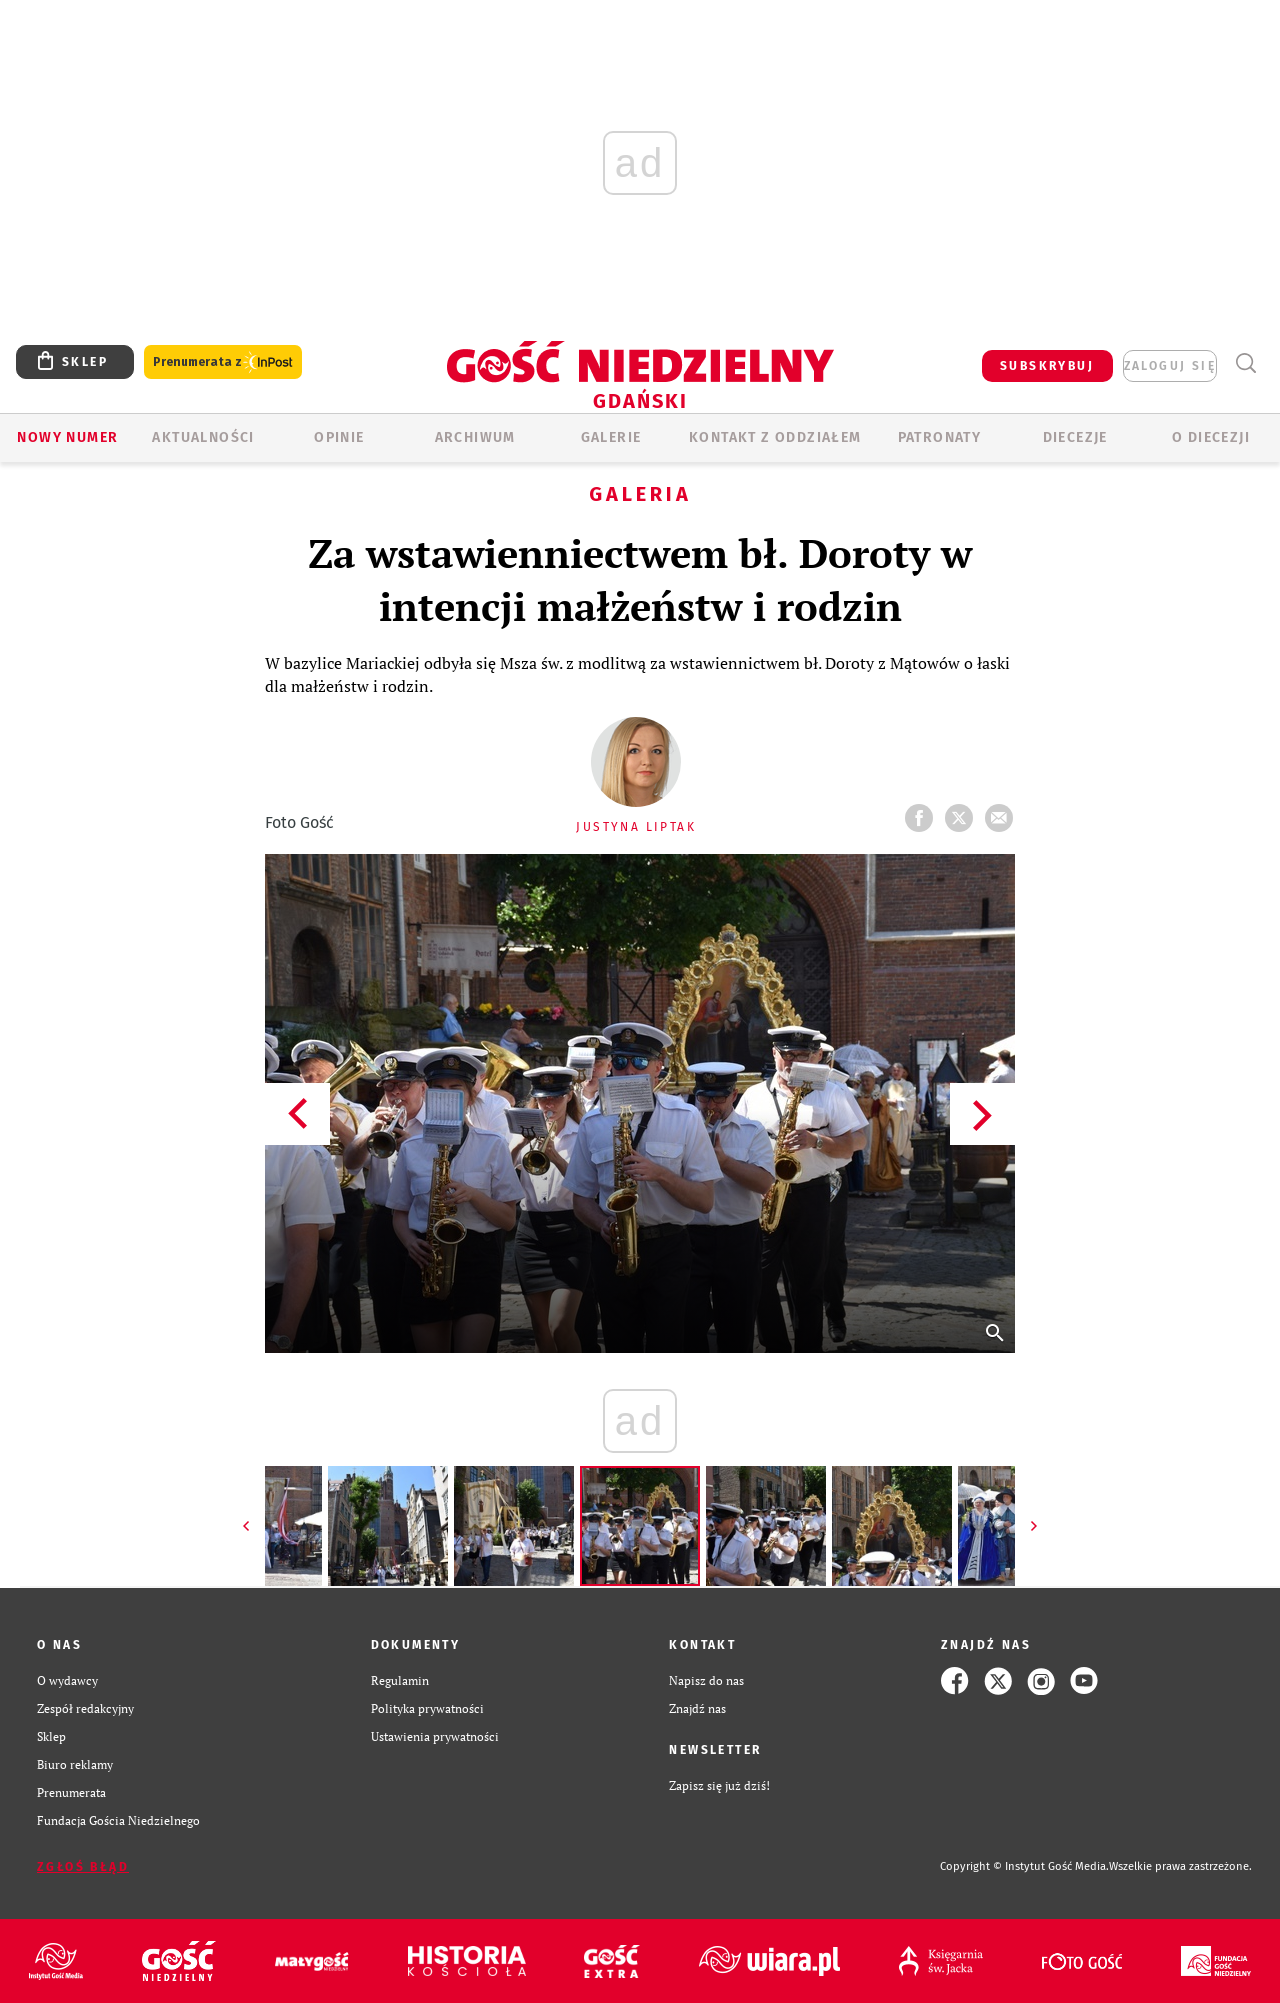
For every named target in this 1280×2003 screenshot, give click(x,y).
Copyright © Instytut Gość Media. (1024, 1866)
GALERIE (611, 437)
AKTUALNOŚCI (203, 437)
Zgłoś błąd (83, 1867)
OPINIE (339, 437)
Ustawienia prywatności (435, 1736)
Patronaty (940, 437)
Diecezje (1075, 437)
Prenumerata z (223, 362)
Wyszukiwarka (1245, 363)
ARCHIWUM (475, 437)
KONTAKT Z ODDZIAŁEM (775, 437)
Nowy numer (67, 437)
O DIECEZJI (1211, 437)
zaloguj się (1170, 366)
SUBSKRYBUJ (1047, 366)
